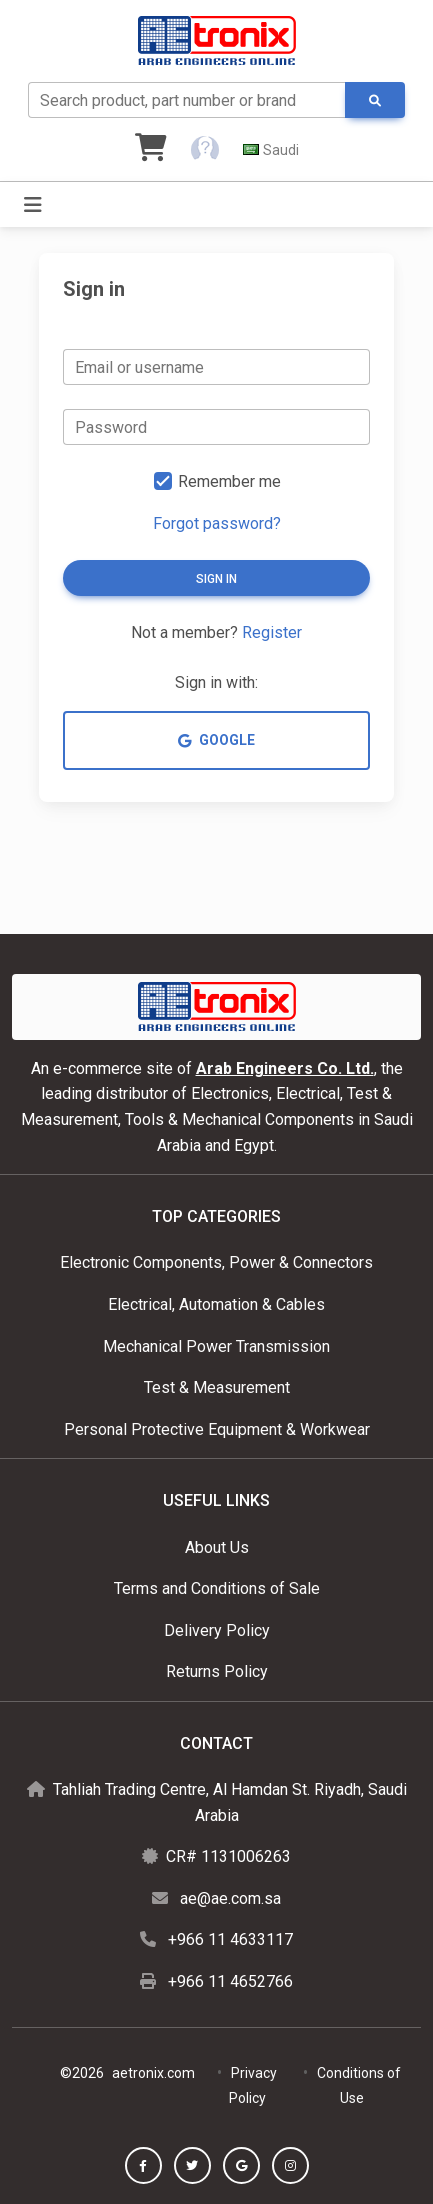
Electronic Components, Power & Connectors (216, 1262)
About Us (217, 1547)
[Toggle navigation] (33, 205)
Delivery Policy (217, 1630)
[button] (205, 150)
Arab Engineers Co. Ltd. (285, 1068)
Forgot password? (217, 523)
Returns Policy (217, 1671)
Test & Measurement (217, 1387)
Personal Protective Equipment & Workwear (217, 1429)
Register (272, 632)
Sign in (216, 579)
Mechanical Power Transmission (216, 1346)
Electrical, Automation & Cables (216, 1304)
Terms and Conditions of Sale (217, 1588)
